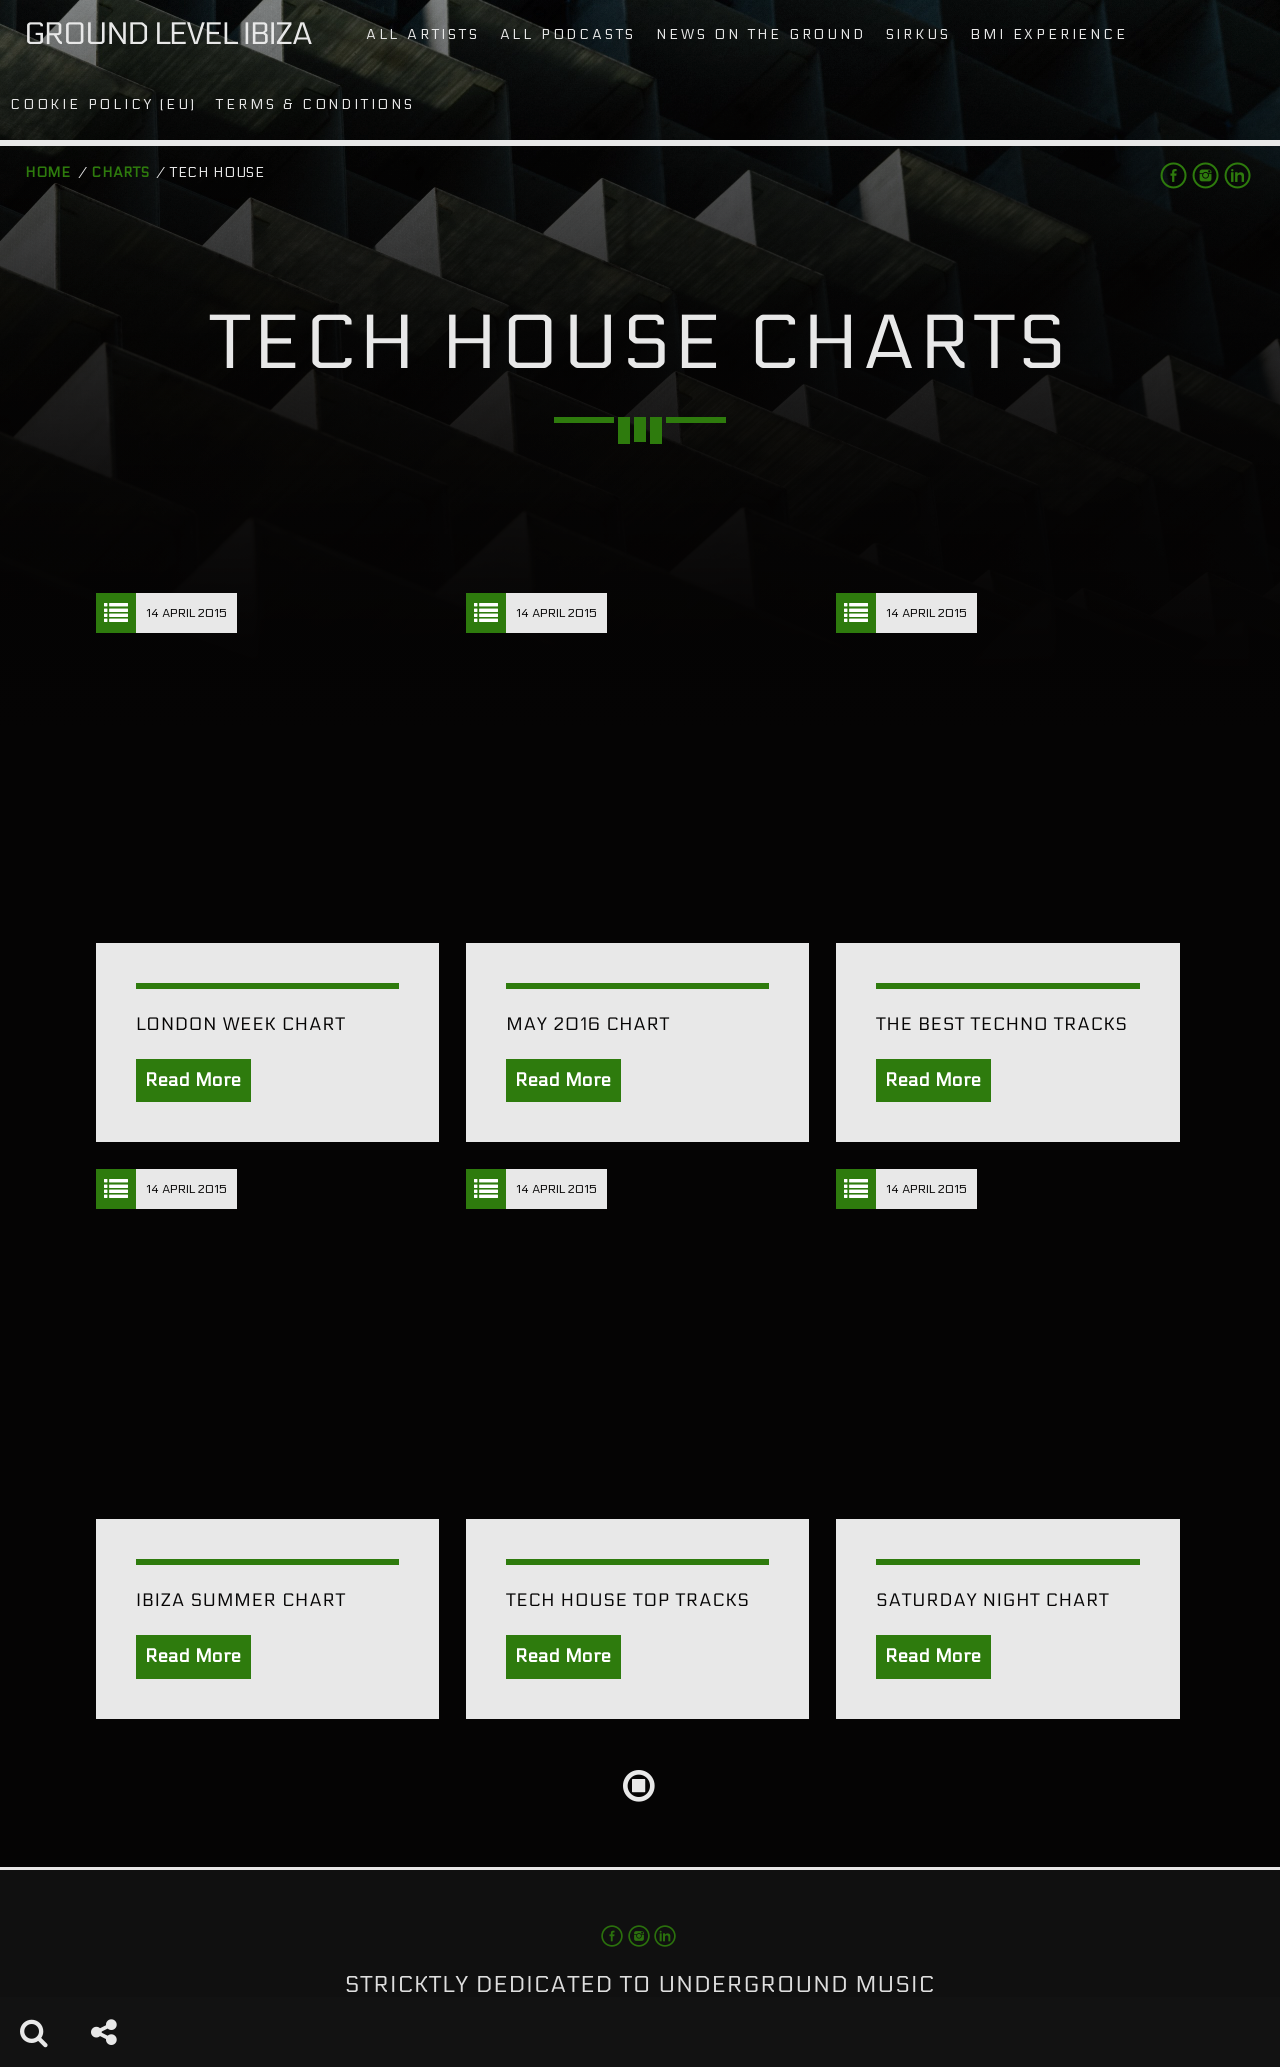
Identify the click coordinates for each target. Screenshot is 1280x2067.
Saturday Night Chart (992, 1600)
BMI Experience (1048, 34)
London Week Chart (241, 1024)
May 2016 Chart (588, 1024)
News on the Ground (760, 34)
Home (48, 172)
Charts (120, 172)
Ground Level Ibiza (168, 34)
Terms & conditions (315, 104)
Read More (193, 1080)
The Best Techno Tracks (1001, 1024)
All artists (423, 34)
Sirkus (918, 34)
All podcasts (568, 34)
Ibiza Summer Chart (241, 1600)
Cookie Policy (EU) (103, 104)
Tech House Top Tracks (628, 1600)
